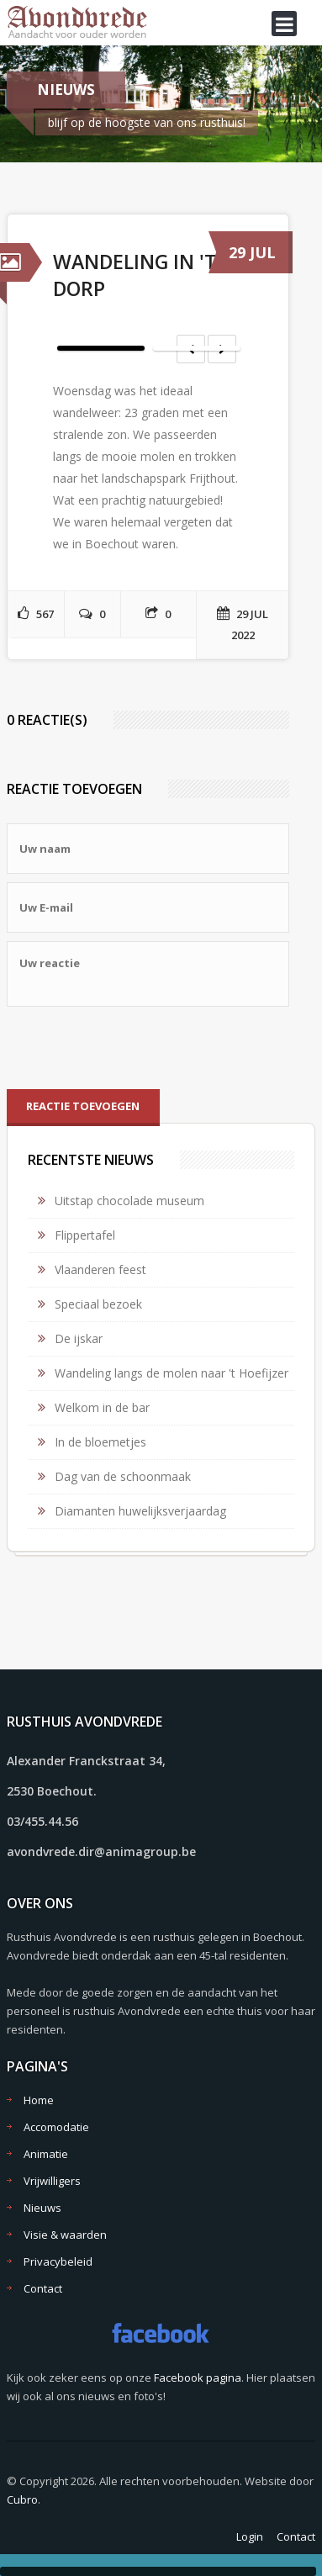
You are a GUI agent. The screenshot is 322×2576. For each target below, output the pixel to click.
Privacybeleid (58, 2261)
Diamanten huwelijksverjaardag (140, 1511)
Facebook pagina (197, 2377)
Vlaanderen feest (100, 1269)
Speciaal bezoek (98, 1304)
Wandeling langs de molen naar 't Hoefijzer (171, 1373)
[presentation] (134, 1048)
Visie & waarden (65, 2234)
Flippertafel (85, 1235)
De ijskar (79, 1338)
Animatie (46, 2153)
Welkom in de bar (102, 1407)
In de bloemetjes (100, 1442)
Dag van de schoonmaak (123, 1476)
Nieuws (42, 2207)
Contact (43, 2288)
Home (39, 2100)
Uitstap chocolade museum (129, 1201)
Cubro (22, 2499)
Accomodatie (56, 2126)
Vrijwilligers (52, 2180)
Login (249, 2536)
